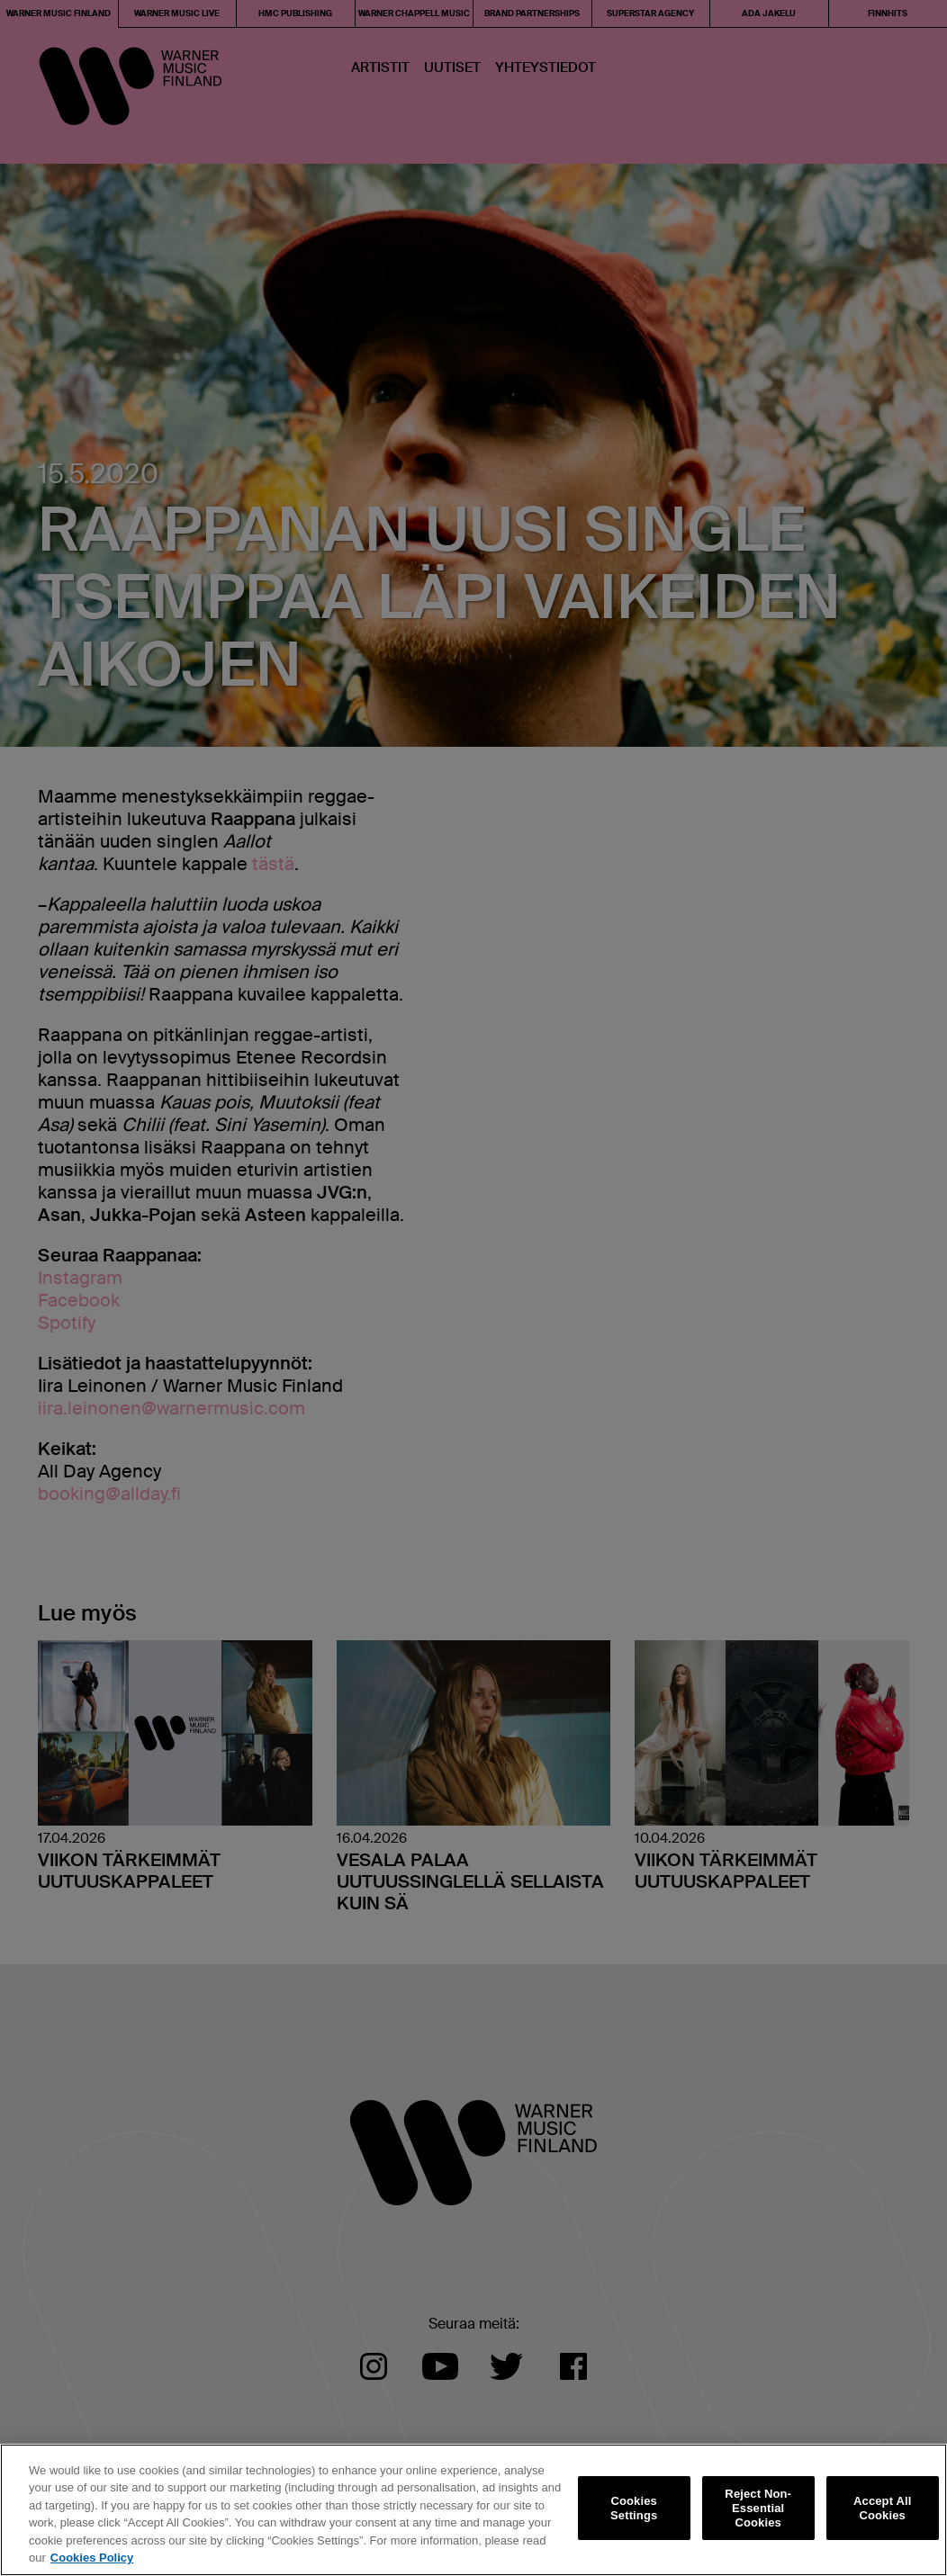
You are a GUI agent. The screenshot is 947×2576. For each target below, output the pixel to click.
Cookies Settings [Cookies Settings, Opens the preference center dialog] (633, 2508)
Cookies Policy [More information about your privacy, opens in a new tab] (91, 2557)
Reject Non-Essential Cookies (758, 2508)
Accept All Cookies (882, 2508)
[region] (473, 2510)
